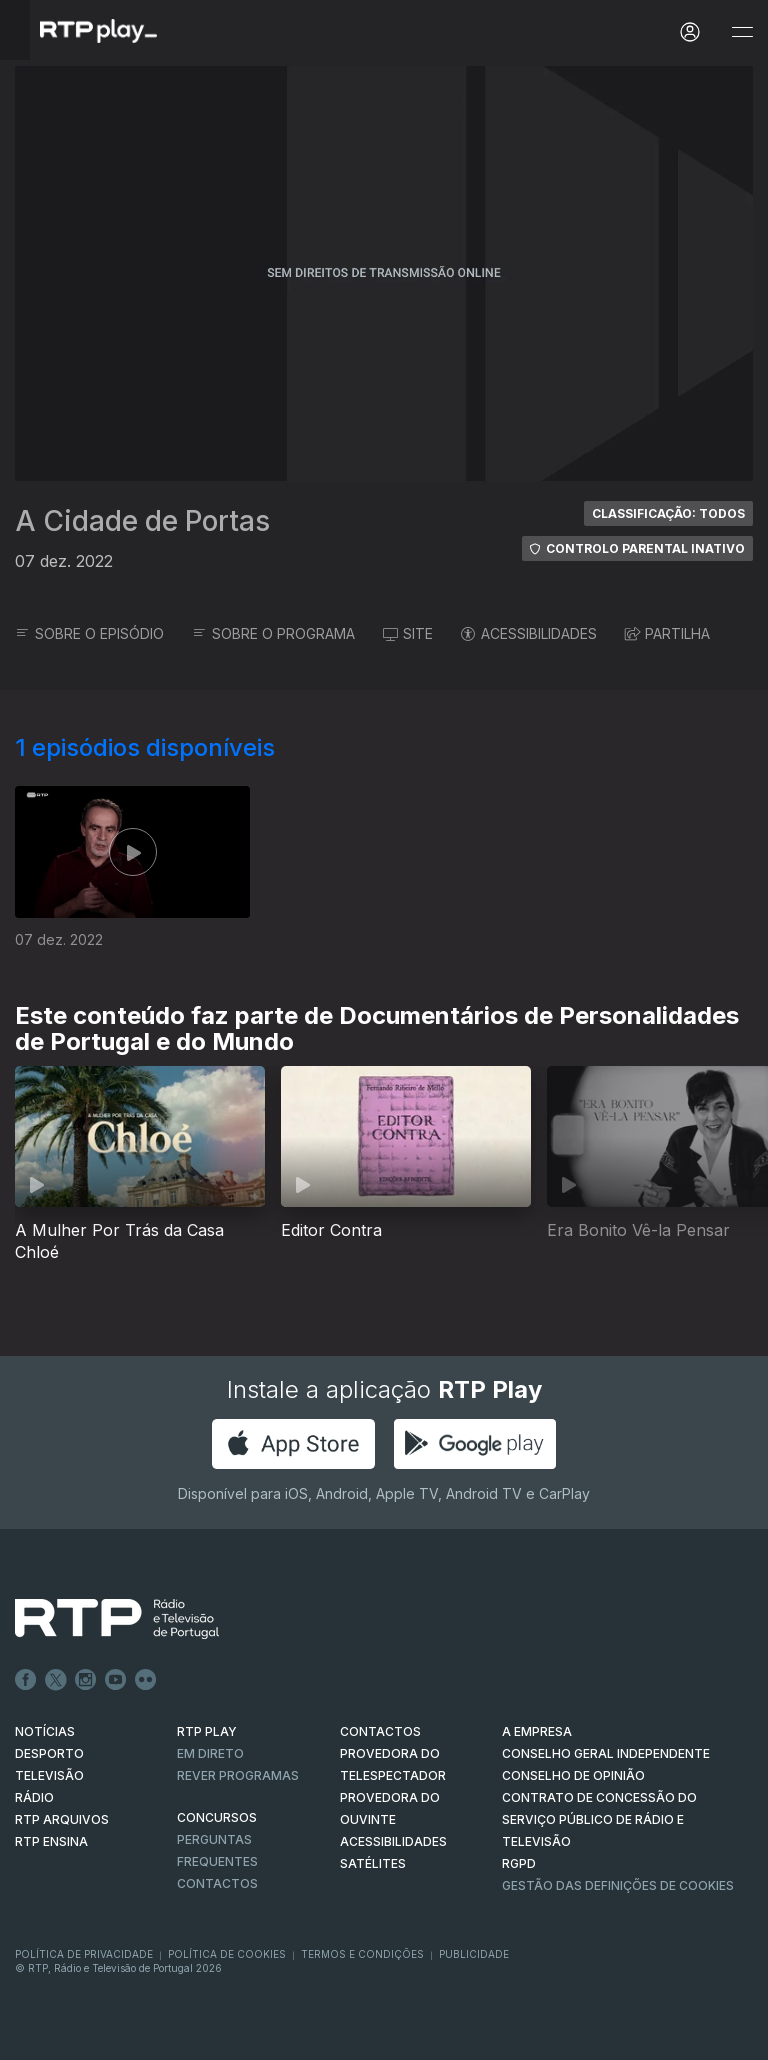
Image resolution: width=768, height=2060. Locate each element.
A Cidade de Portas (142, 521)
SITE (408, 633)
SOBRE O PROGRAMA (273, 633)
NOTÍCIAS (45, 1731)
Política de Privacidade (84, 1954)
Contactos (217, 1883)
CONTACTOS (380, 1731)
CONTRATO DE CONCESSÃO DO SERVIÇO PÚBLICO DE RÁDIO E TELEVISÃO (599, 1819)
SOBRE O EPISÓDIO (89, 633)
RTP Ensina (51, 1841)
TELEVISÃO (49, 1775)
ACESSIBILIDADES (529, 633)
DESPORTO (49, 1753)
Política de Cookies (227, 1954)
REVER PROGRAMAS (238, 1775)
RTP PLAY (207, 1731)
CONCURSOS (217, 1817)
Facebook (26, 1680)
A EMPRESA (537, 1731)
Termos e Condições (362, 1954)
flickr (146, 1680)
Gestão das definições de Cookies (618, 1885)
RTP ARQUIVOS (62, 1819)
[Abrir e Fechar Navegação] (742, 32)
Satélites (373, 1863)
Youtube (116, 1680)
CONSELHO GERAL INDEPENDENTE (606, 1753)
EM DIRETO (210, 1753)
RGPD (519, 1863)
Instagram (86, 1680)
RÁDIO (34, 1797)
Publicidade (474, 1954)
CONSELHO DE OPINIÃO (573, 1775)
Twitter (56, 1680)
